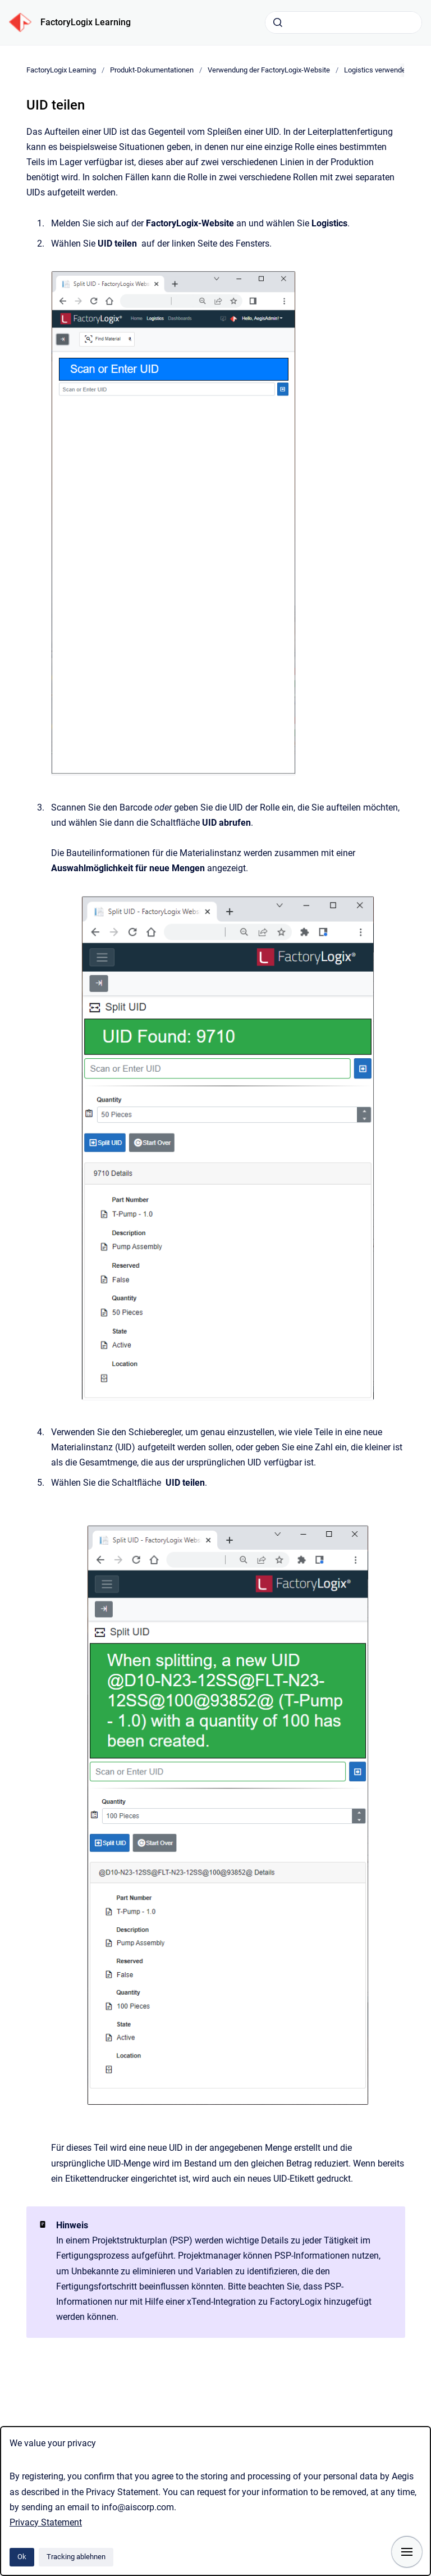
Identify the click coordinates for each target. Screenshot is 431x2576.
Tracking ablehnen (76, 2556)
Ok (21, 2556)
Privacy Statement (46, 2522)
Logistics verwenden (377, 70)
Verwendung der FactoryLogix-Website (269, 70)
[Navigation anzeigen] (407, 2552)
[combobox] (343, 22)
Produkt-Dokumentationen (152, 70)
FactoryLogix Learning (85, 22)
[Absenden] (278, 22)
